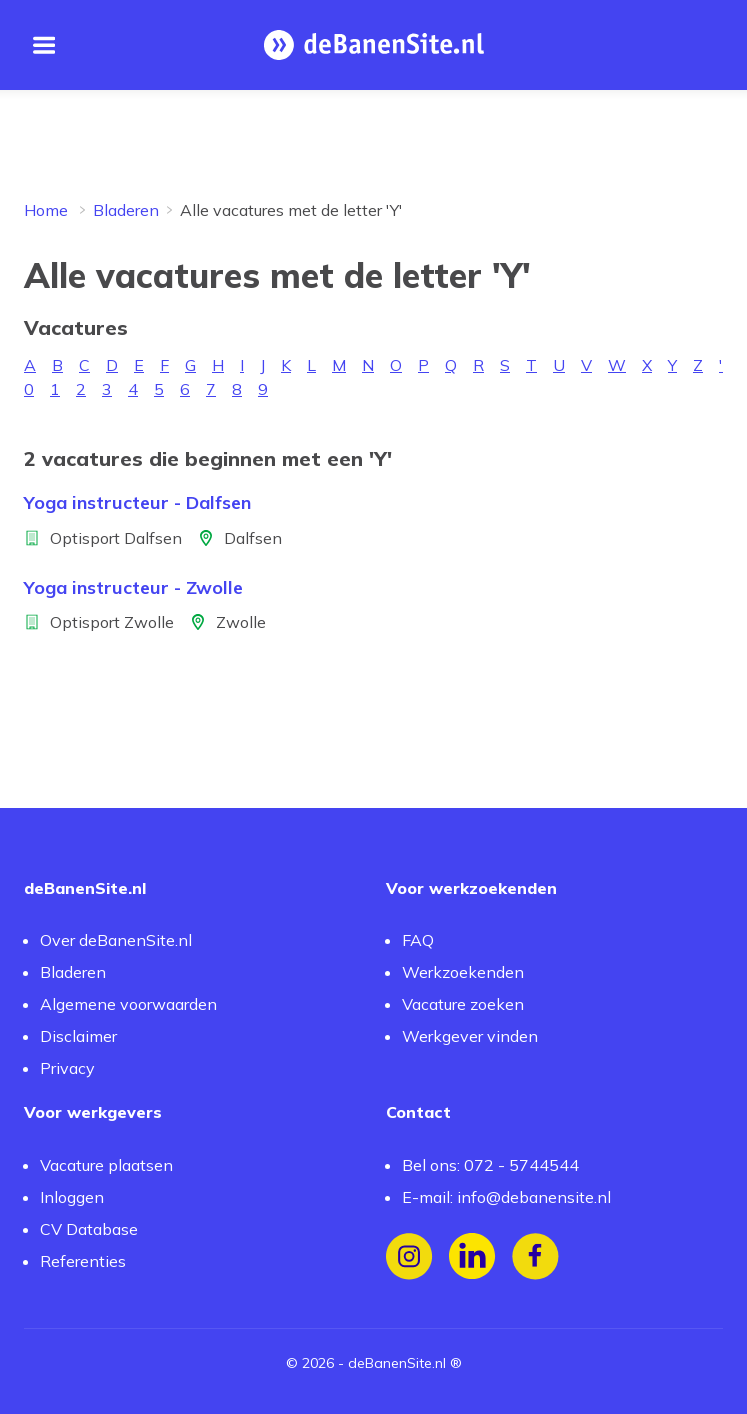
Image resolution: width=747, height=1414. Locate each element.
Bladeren (126, 210)
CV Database (89, 1229)
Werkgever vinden (470, 1036)
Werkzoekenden (463, 972)
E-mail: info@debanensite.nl (506, 1197)
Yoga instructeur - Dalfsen (137, 502)
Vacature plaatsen (106, 1165)
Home (46, 210)
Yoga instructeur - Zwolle (133, 587)
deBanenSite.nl (397, 1363)
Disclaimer (78, 1036)
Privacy (67, 1068)
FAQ (418, 940)
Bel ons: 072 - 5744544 (490, 1165)
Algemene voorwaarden (128, 1004)
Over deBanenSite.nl (116, 940)
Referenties (83, 1261)
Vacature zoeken (463, 1004)
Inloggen (72, 1197)
